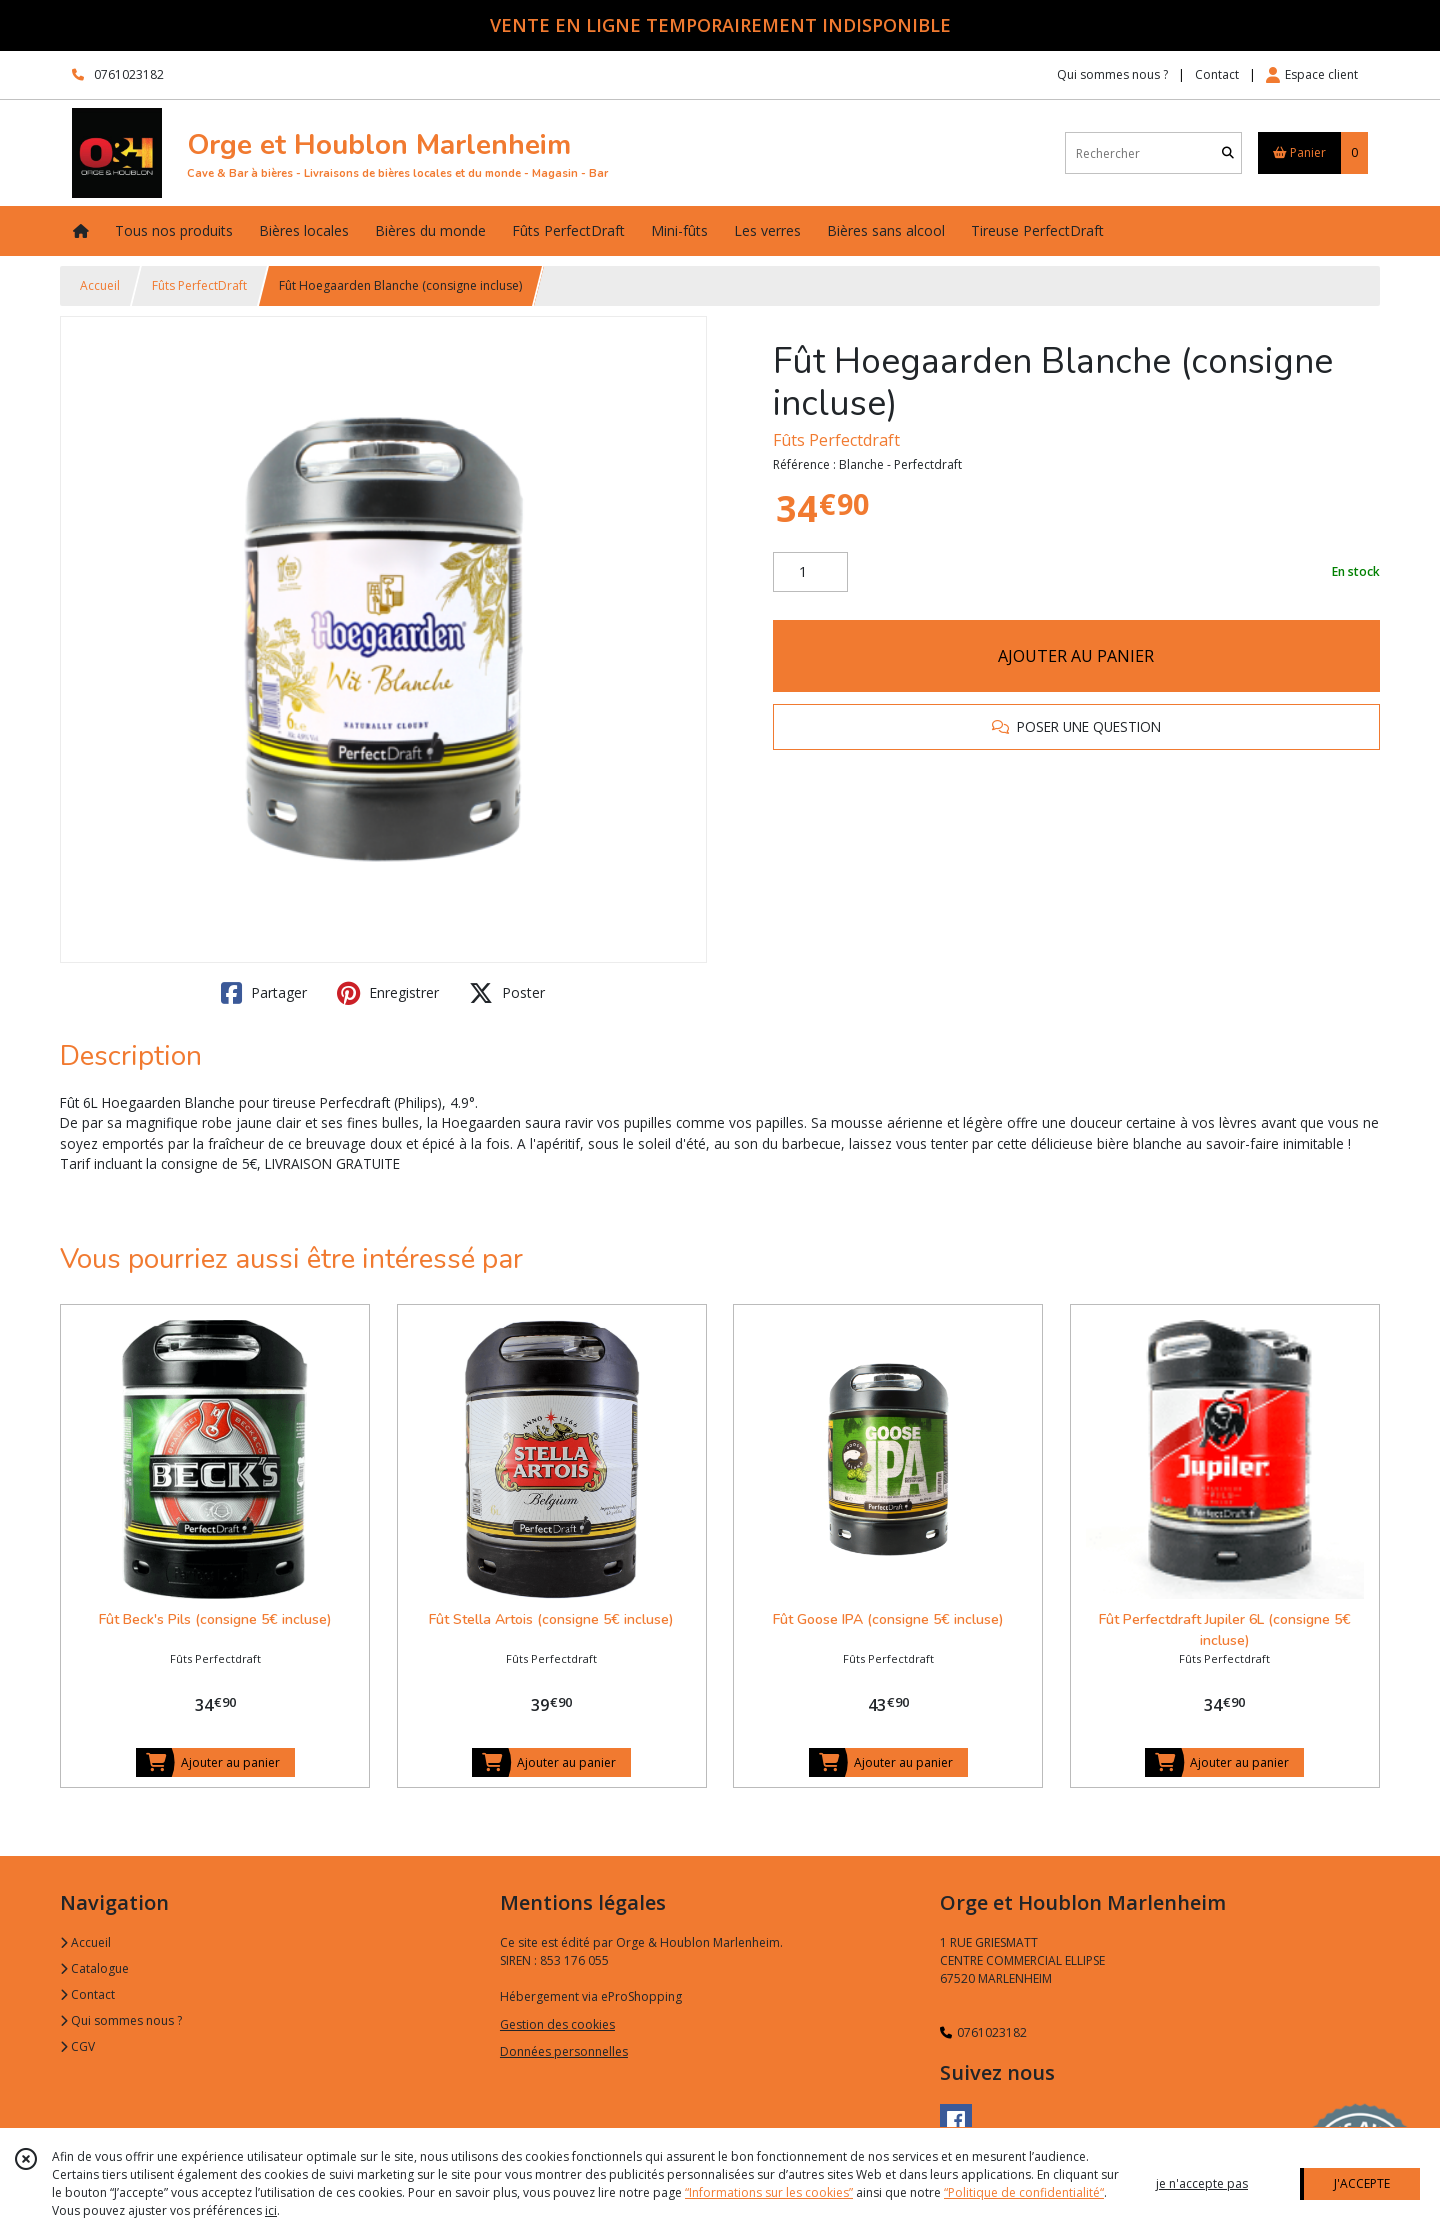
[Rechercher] (1228, 153)
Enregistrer (388, 993)
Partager (264, 993)
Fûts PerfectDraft (199, 285)
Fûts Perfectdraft (836, 440)
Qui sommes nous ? (121, 2020)
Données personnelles (564, 2051)
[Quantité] (810, 572)
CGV (77, 2046)
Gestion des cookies (557, 2024)
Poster (507, 993)
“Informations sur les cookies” (769, 2192)
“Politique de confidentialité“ (1024, 2192)
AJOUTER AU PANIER (1076, 656)
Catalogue (94, 1968)
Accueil (100, 285)
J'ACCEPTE (1362, 2183)
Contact (1217, 74)
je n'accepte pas (1202, 2183)
